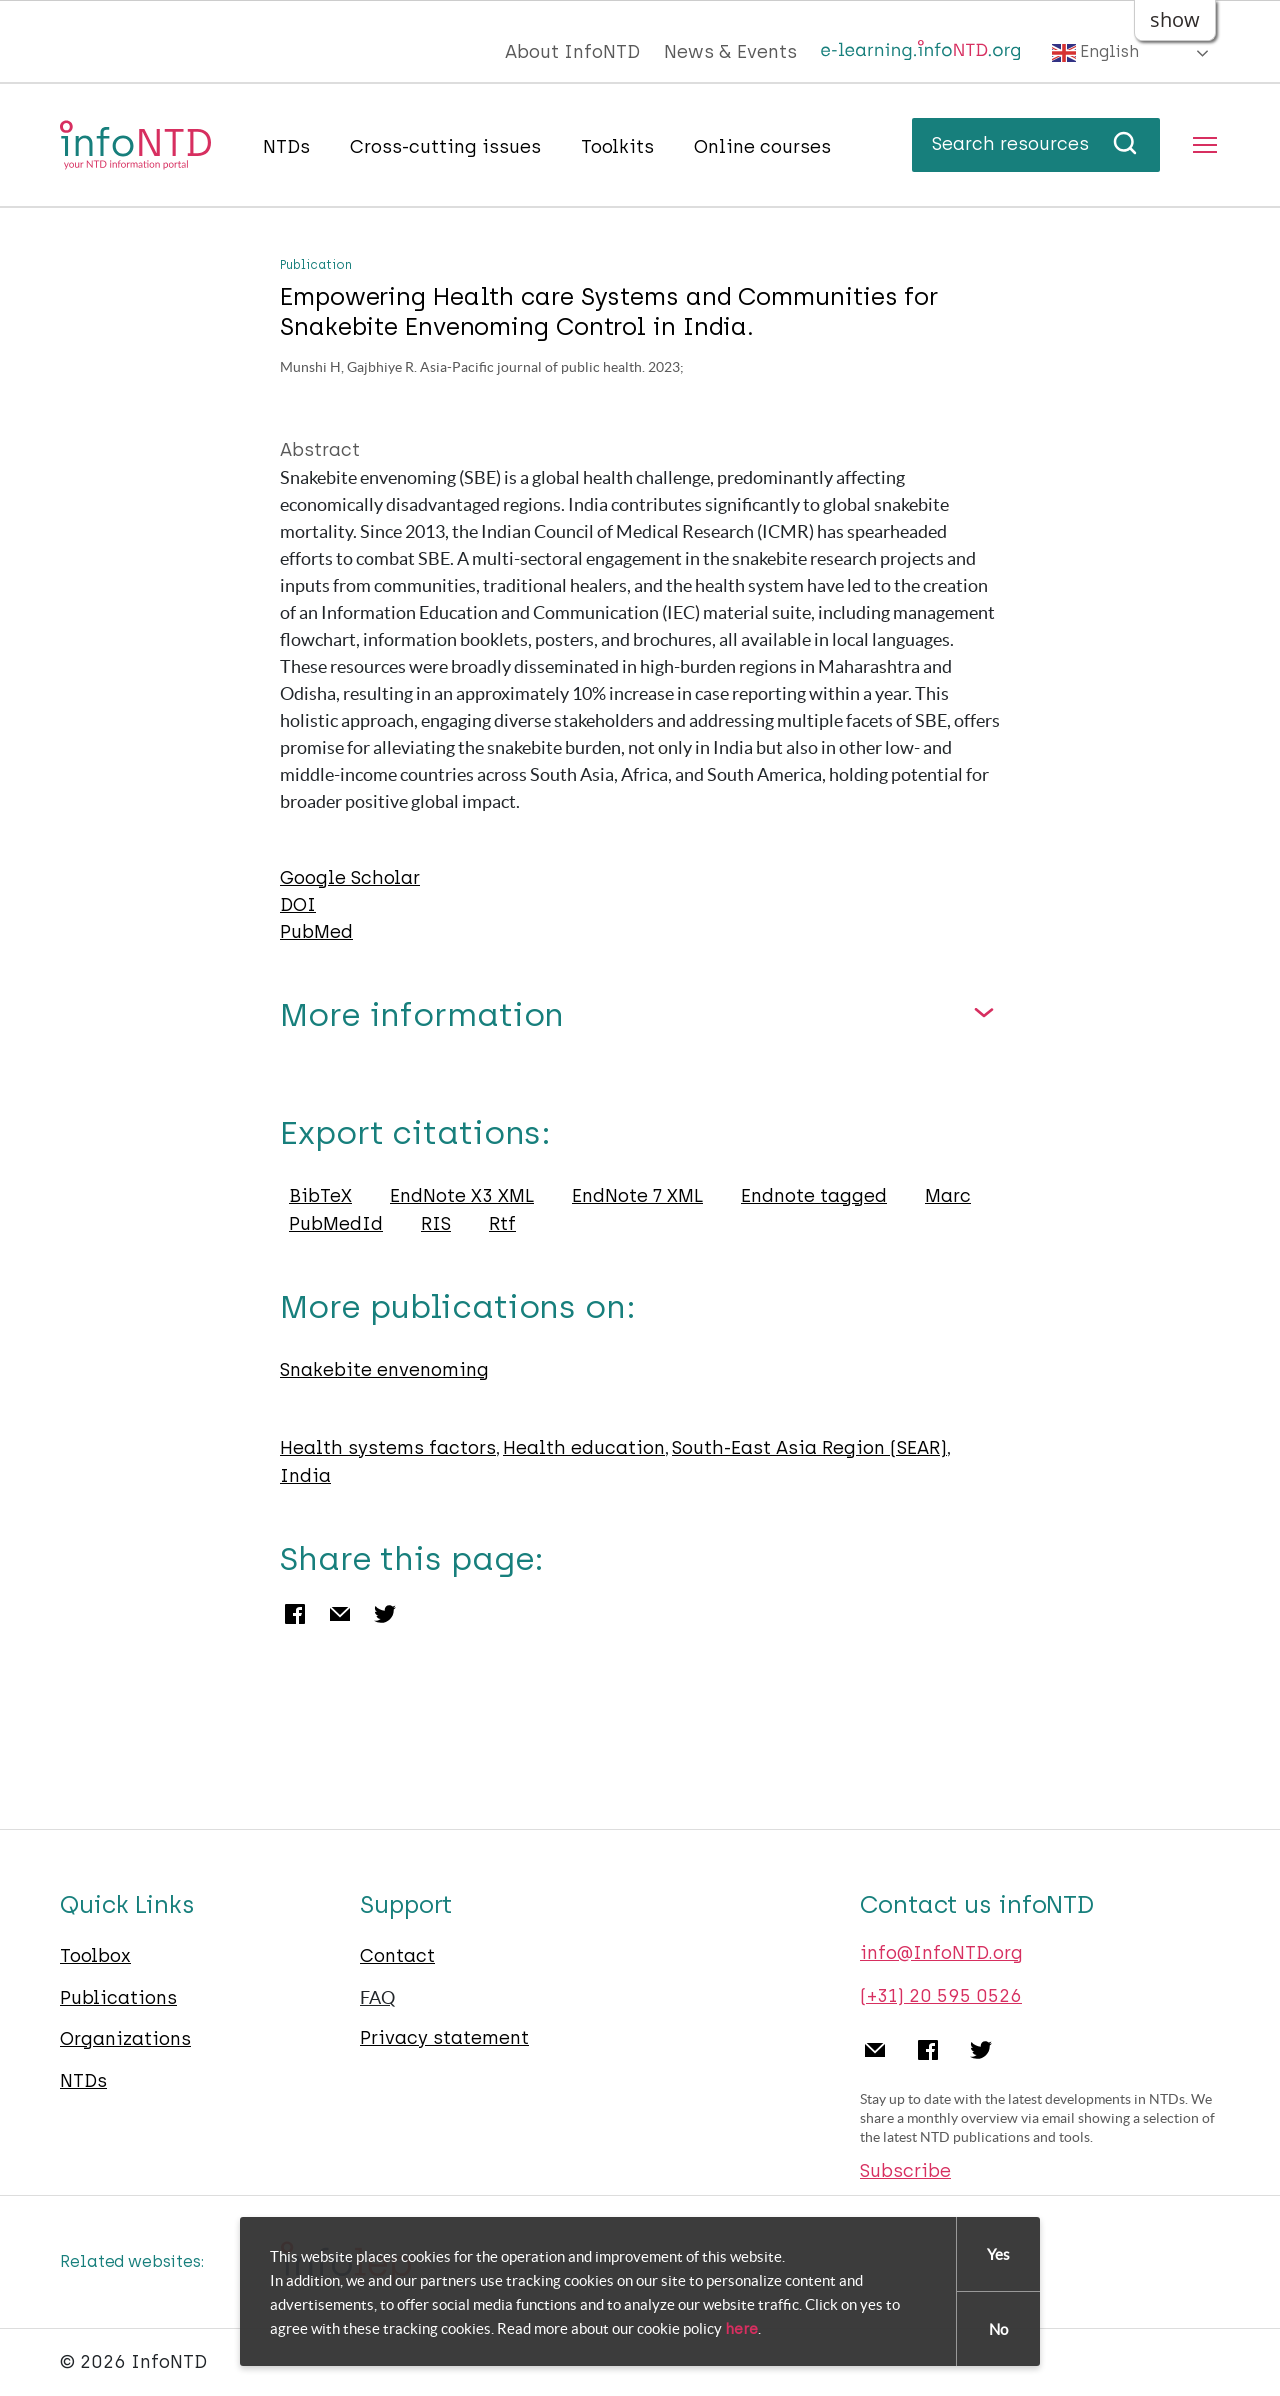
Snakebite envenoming (384, 1370)
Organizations (125, 2039)
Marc (948, 1196)
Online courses (762, 147)
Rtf (502, 1224)
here (741, 2331)
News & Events (730, 52)
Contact (397, 1956)
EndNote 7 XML (637, 1196)
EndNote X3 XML (462, 1196)
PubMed (316, 932)
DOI (298, 905)
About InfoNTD (572, 52)
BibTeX (320, 1196)
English (1095, 53)
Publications (118, 1998)
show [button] (1175, 19)
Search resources (1036, 144)
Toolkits (617, 147)
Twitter (385, 1614)
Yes (998, 2256)
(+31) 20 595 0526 (941, 1996)
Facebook (295, 1614)
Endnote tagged (814, 1196)
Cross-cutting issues (445, 147)
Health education (584, 1448)
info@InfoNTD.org (941, 1953)
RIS (436, 1224)
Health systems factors (388, 1448)
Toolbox (95, 1956)
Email (340, 1614)
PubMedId (336, 1224)
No (998, 2331)
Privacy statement (444, 2038)
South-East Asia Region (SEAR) (809, 1448)
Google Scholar (350, 878)
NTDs (286, 147)
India (305, 1476)
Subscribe (905, 2171)
